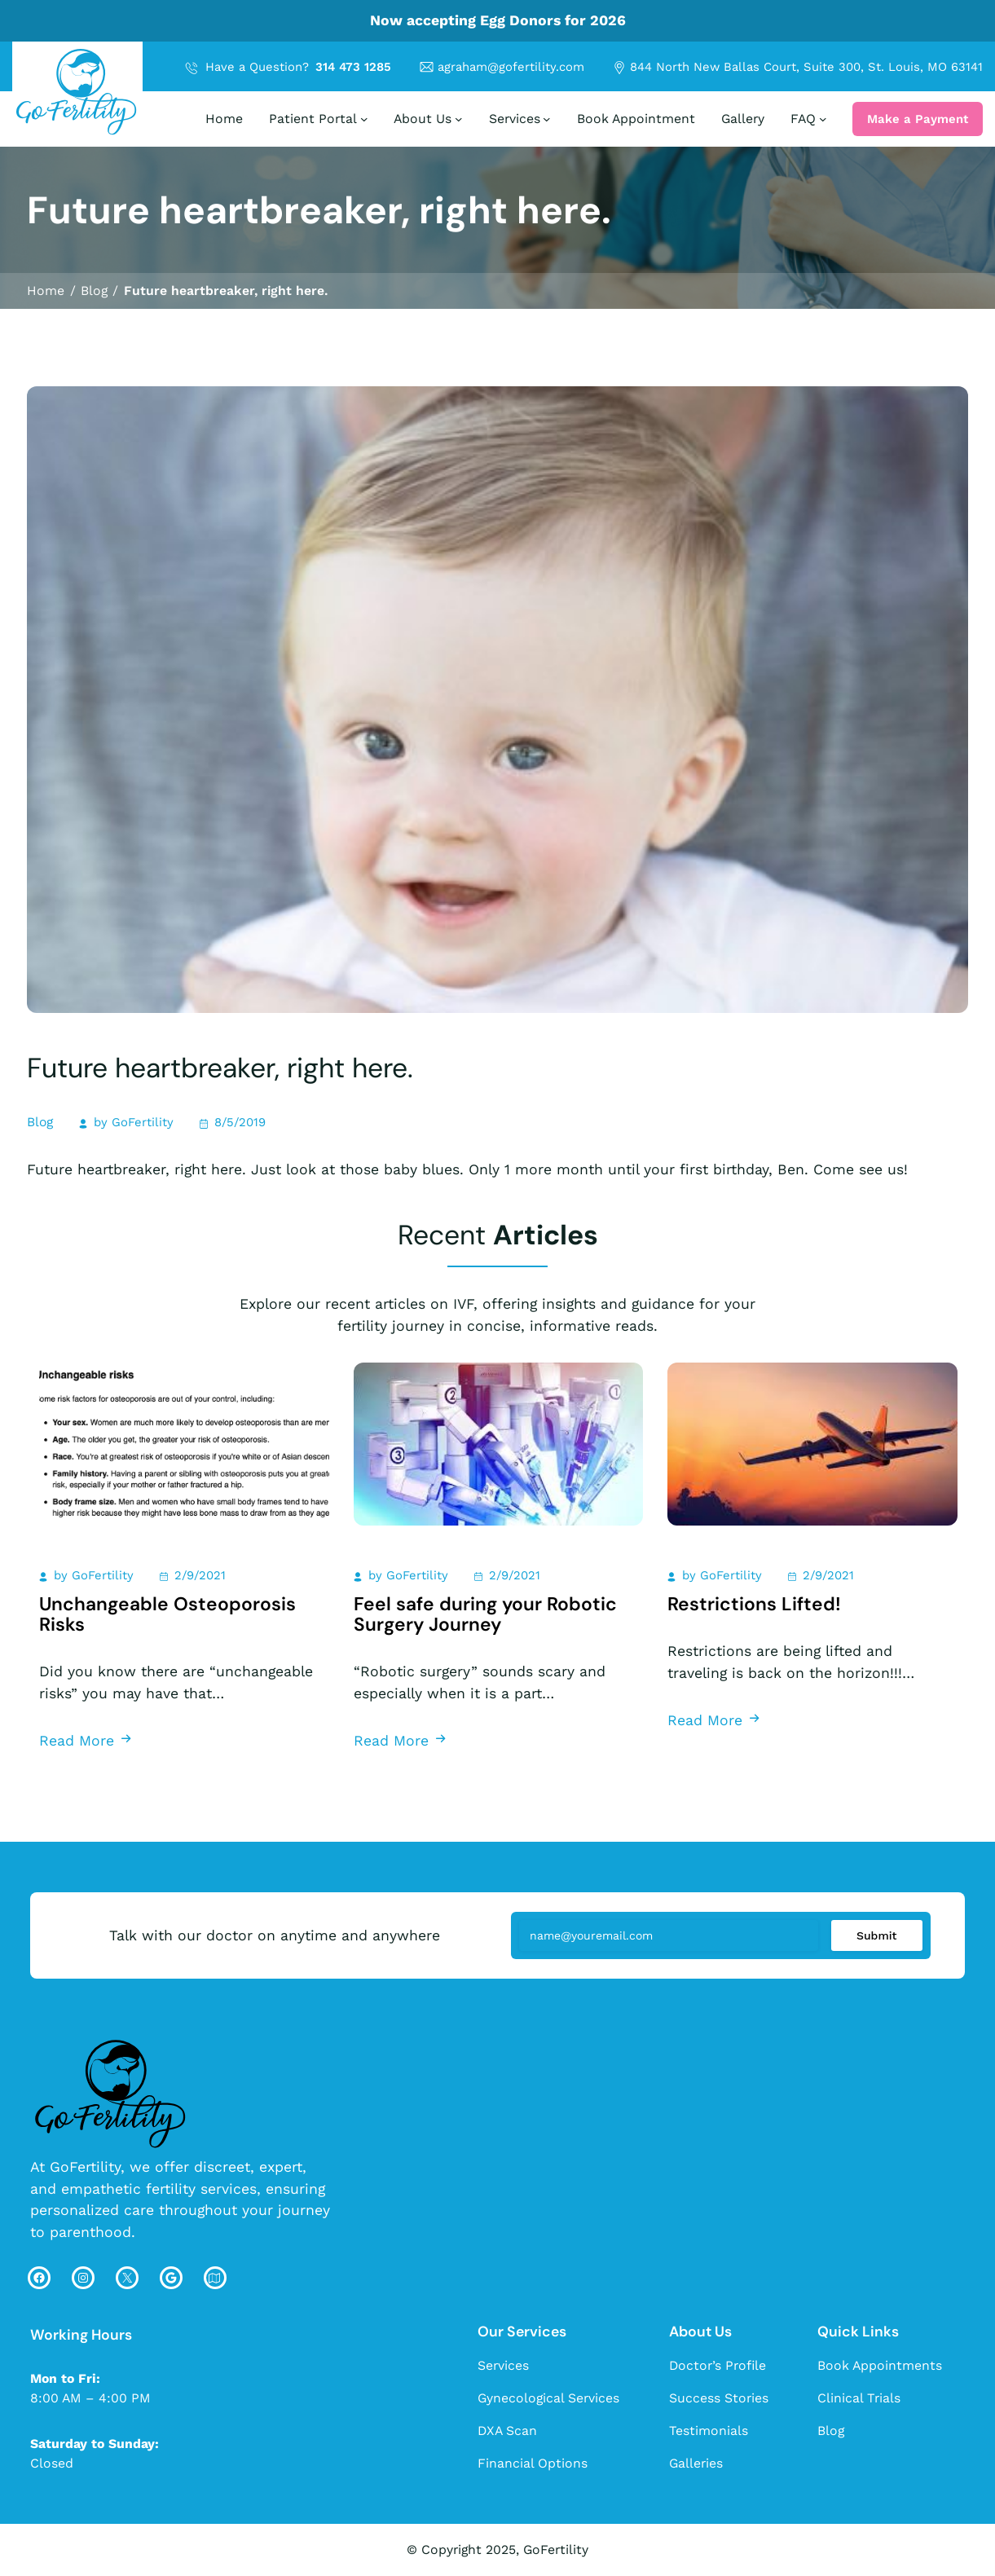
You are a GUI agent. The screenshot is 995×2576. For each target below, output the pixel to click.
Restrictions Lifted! (754, 1604)
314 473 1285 (353, 66)
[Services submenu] (547, 119)
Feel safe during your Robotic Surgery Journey (485, 1614)
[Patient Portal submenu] (364, 119)
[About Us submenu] (459, 119)
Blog (40, 1121)
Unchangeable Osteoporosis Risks (167, 1614)
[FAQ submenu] (823, 119)
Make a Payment (917, 119)
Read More (86, 1740)
